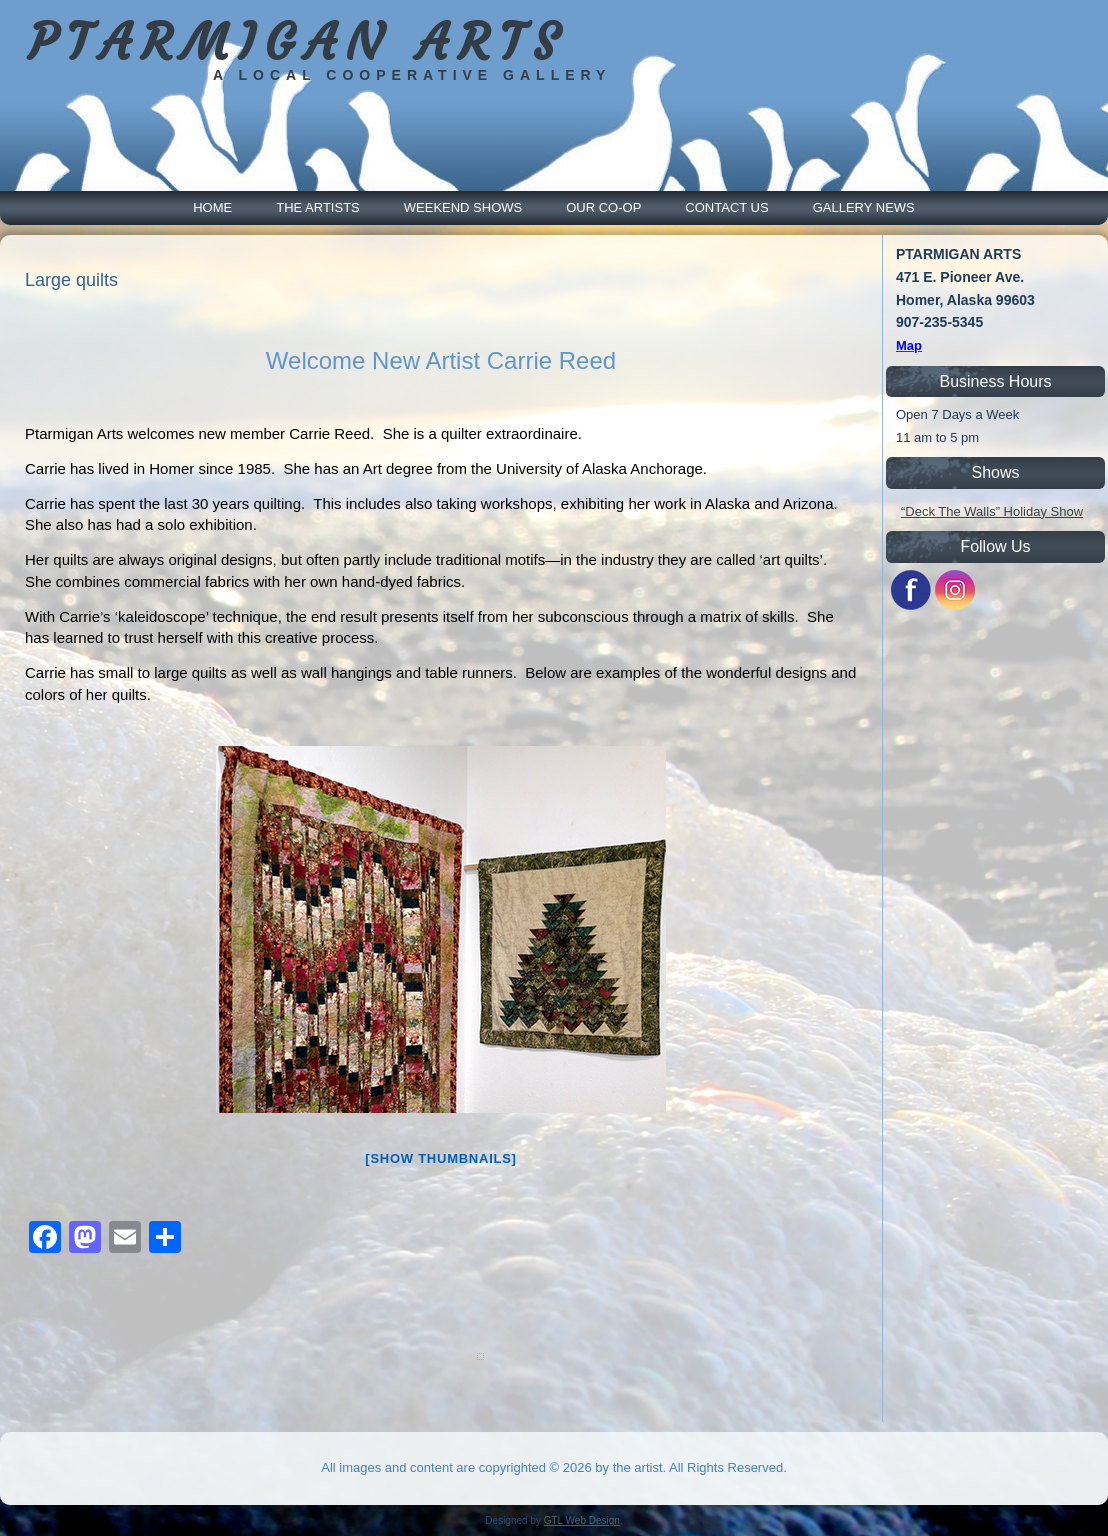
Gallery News (864, 207)
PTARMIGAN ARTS (297, 42)
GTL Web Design (582, 1520)
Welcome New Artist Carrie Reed (441, 360)
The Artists (318, 207)
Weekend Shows (463, 207)
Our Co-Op (603, 207)
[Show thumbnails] (440, 1158)
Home (212, 207)
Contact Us (726, 207)
